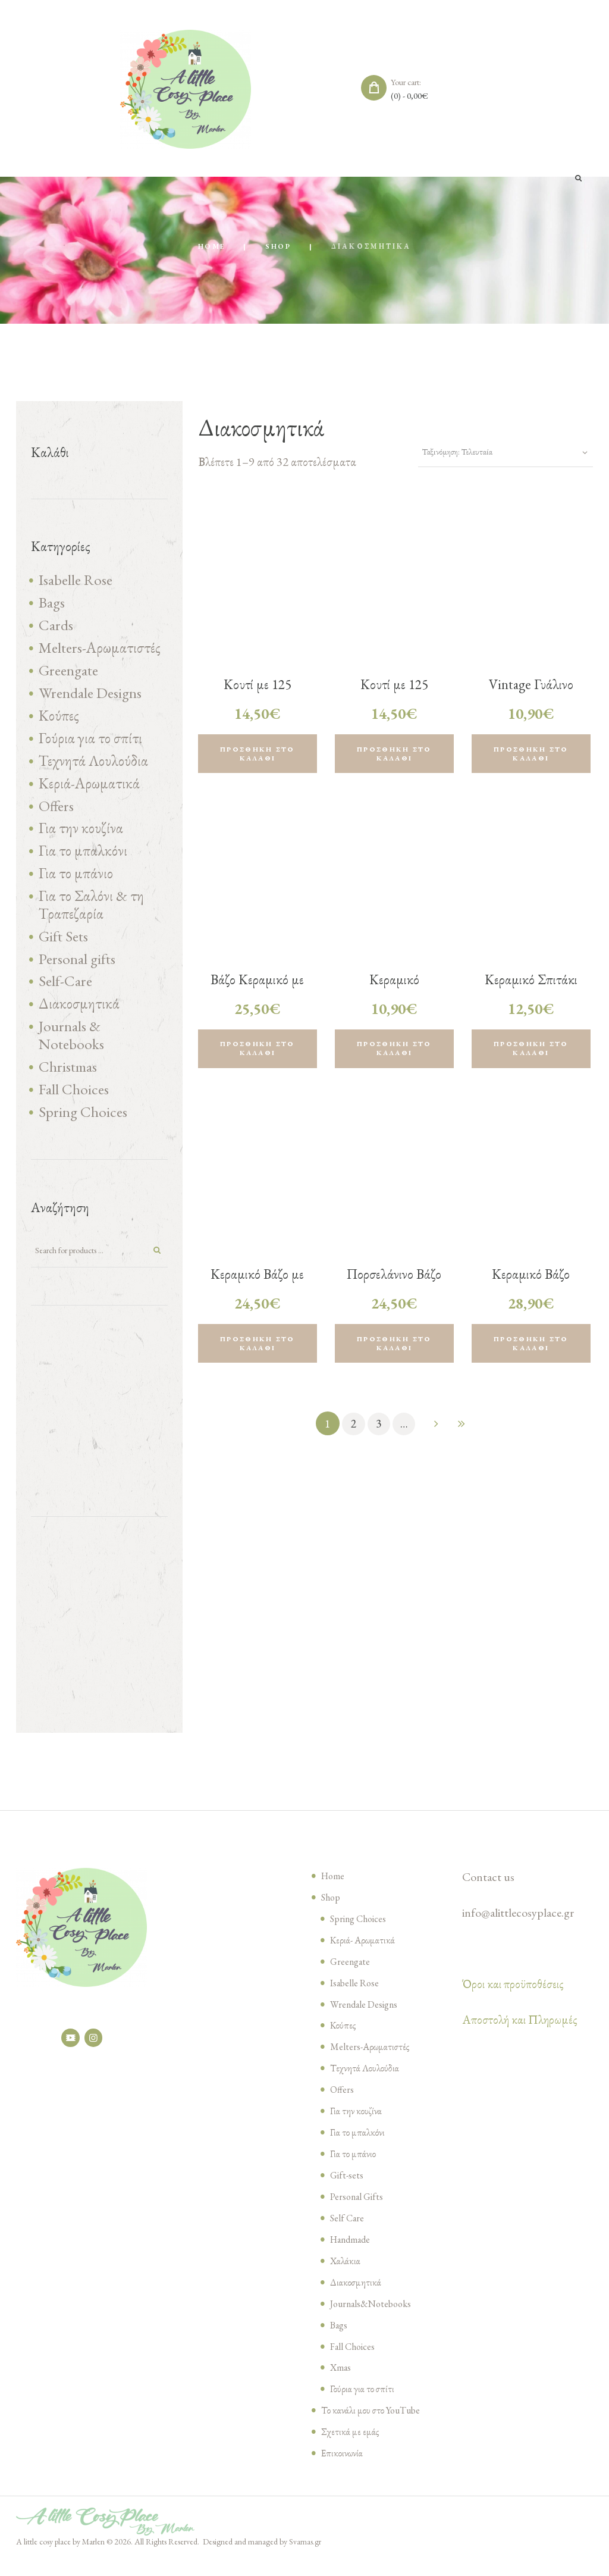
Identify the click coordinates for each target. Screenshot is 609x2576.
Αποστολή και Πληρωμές (519, 2036)
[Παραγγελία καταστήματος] (496, 453)
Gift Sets (63, 946)
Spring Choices (83, 1126)
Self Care (348, 2234)
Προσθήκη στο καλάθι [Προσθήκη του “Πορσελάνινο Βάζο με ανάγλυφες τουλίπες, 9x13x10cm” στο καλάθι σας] (394, 1348)
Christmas (68, 1080)
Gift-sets (348, 2191)
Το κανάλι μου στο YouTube (373, 2427)
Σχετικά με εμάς (350, 2448)
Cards (56, 627)
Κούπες (59, 720)
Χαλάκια (346, 2277)
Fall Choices (74, 1103)
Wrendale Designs (90, 696)
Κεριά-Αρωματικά (89, 789)
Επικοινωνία (342, 2469)
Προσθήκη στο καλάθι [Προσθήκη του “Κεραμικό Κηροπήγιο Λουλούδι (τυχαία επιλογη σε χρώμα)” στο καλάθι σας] (394, 1052)
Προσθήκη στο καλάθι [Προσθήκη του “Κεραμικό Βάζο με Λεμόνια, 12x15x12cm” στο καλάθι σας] (257, 1348)
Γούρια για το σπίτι (90, 742)
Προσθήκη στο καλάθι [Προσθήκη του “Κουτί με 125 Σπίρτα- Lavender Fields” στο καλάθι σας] (257, 755)
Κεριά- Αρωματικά (363, 1956)
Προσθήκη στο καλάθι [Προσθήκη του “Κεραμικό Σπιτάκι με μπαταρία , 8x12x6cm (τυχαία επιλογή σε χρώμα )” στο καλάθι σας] (531, 1052)
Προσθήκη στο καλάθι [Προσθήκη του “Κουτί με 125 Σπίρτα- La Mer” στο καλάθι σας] (394, 755)
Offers (56, 812)
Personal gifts (77, 969)
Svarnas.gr (305, 2558)
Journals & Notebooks (71, 1047)
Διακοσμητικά (79, 1015)
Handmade (352, 2255)
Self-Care (65, 992)
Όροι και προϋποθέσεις (513, 2000)
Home (211, 247)
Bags (52, 604)
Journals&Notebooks (374, 2320)
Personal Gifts (359, 2213)
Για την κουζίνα (81, 835)
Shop (279, 247)
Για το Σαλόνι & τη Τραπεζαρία (91, 914)
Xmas (341, 2384)
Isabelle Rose (75, 580)
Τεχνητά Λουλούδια (93, 765)
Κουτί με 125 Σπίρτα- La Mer (394, 693)
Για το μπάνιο (76, 881)
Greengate (68, 673)
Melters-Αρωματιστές (100, 650)
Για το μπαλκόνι (83, 858)
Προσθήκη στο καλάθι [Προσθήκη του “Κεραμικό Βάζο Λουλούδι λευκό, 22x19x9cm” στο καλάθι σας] (531, 1348)
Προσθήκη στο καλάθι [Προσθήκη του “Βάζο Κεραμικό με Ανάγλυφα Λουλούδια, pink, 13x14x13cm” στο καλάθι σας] (257, 1052)
